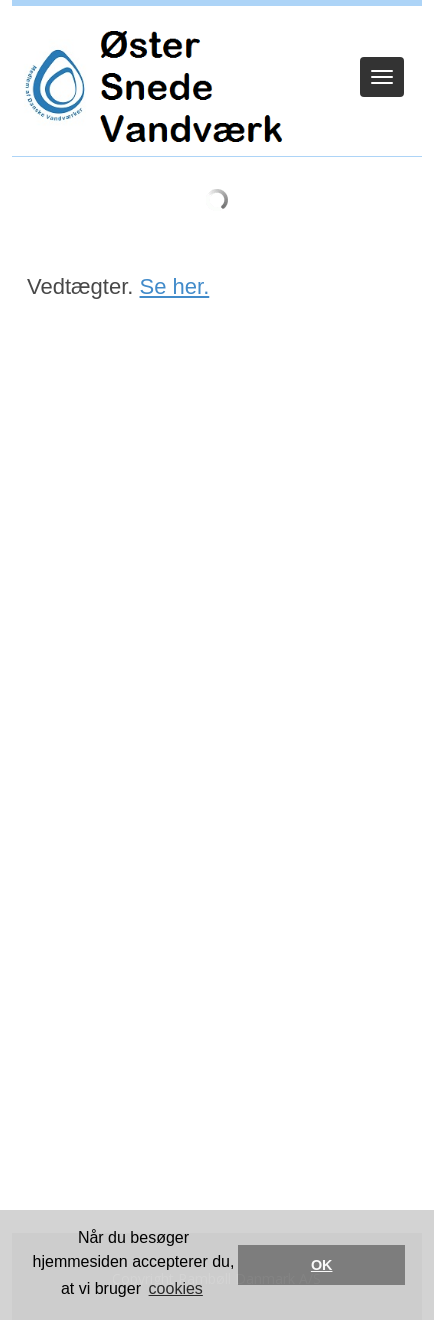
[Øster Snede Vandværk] (148, 86)
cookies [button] (176, 1288)
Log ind (217, 32)
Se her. (175, 286)
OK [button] (322, 1265)
